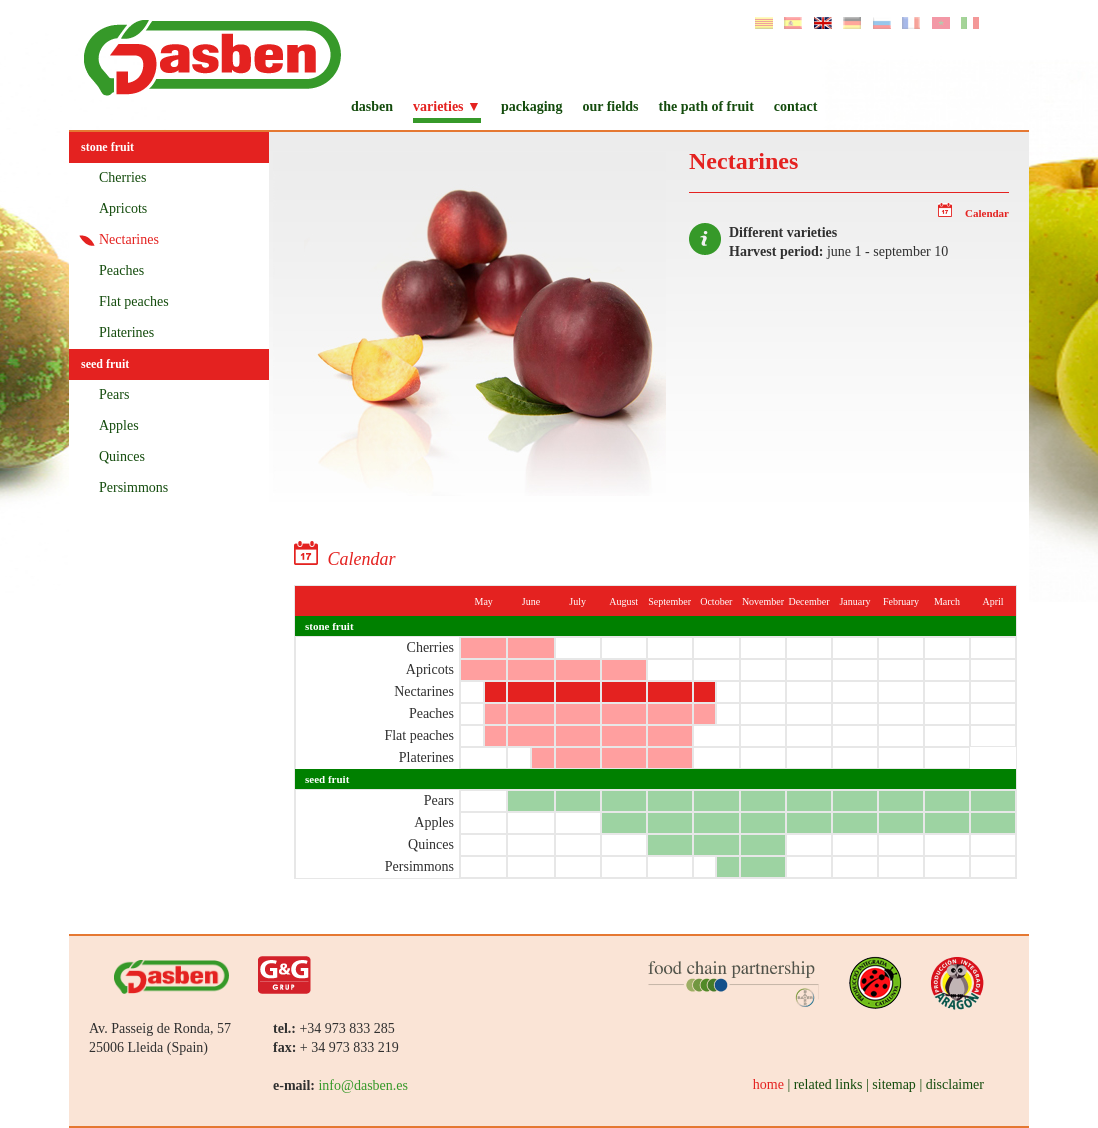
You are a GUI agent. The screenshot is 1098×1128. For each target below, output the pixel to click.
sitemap (894, 1084)
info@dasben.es (362, 1085)
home (768, 1084)
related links (828, 1084)
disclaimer (955, 1084)
